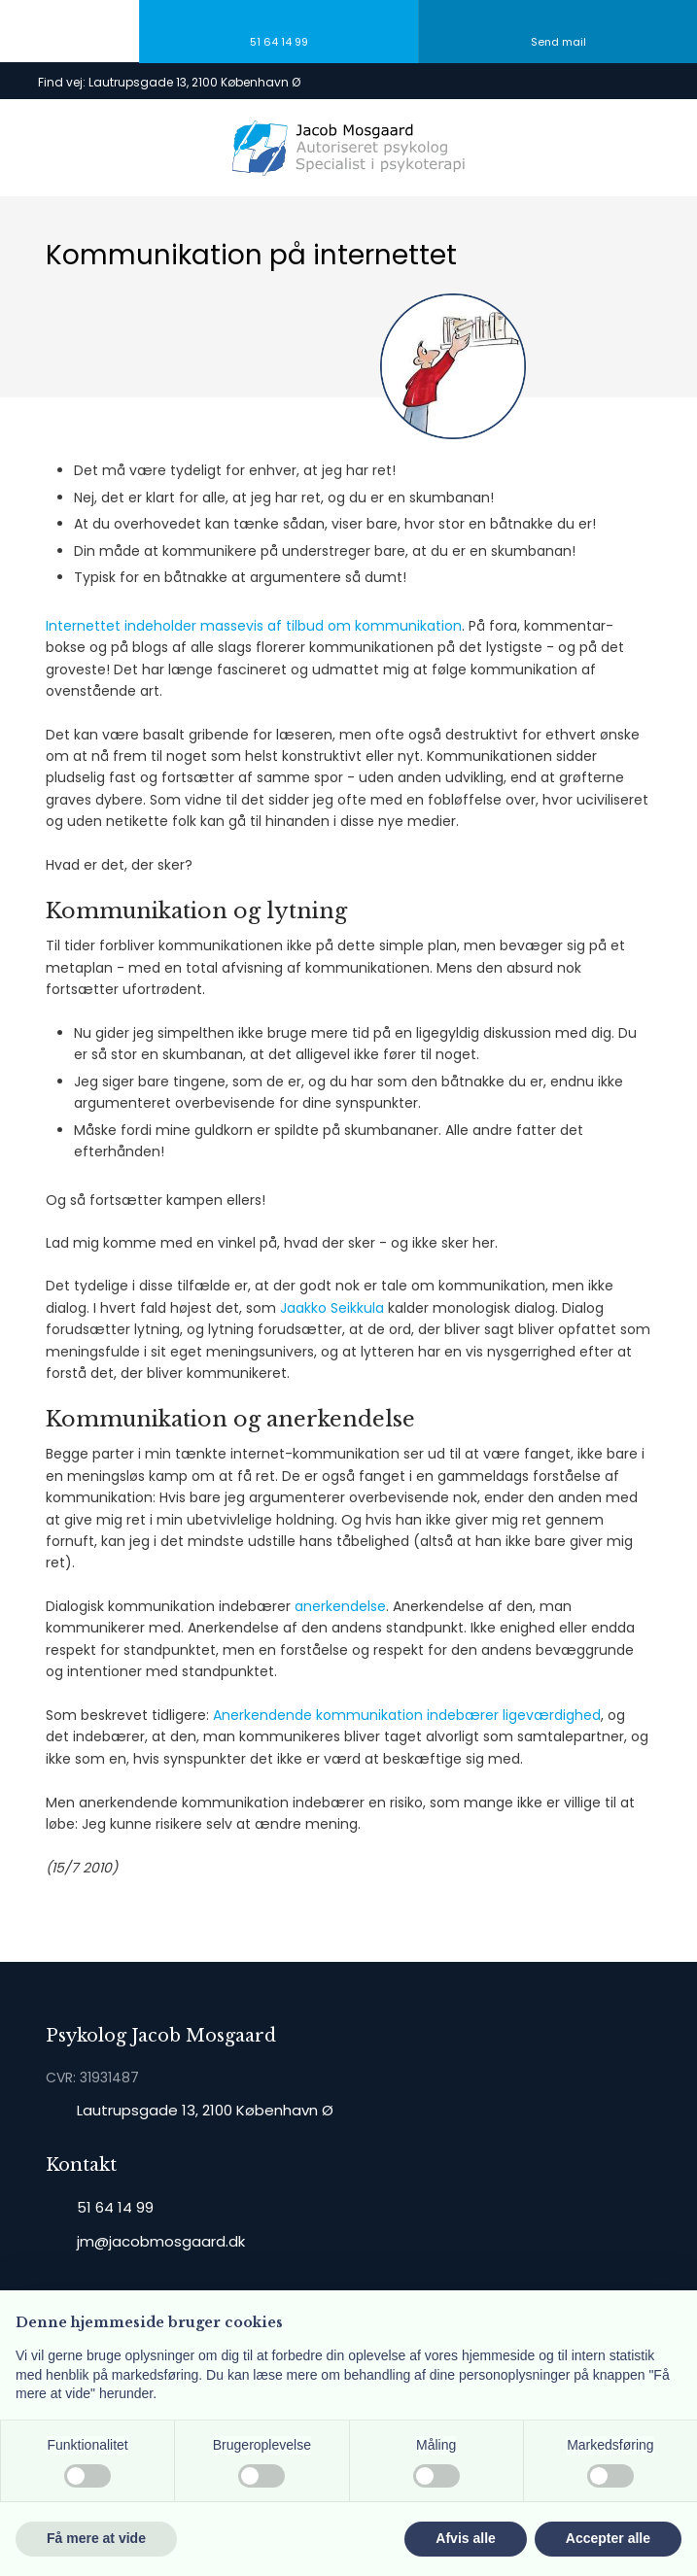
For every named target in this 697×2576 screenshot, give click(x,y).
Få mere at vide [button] (96, 2538)
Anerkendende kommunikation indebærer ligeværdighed (407, 1715)
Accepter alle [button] (608, 2538)
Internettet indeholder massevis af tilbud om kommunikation (254, 625)
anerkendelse (340, 1606)
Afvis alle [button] (465, 2538)
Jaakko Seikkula (332, 1308)
